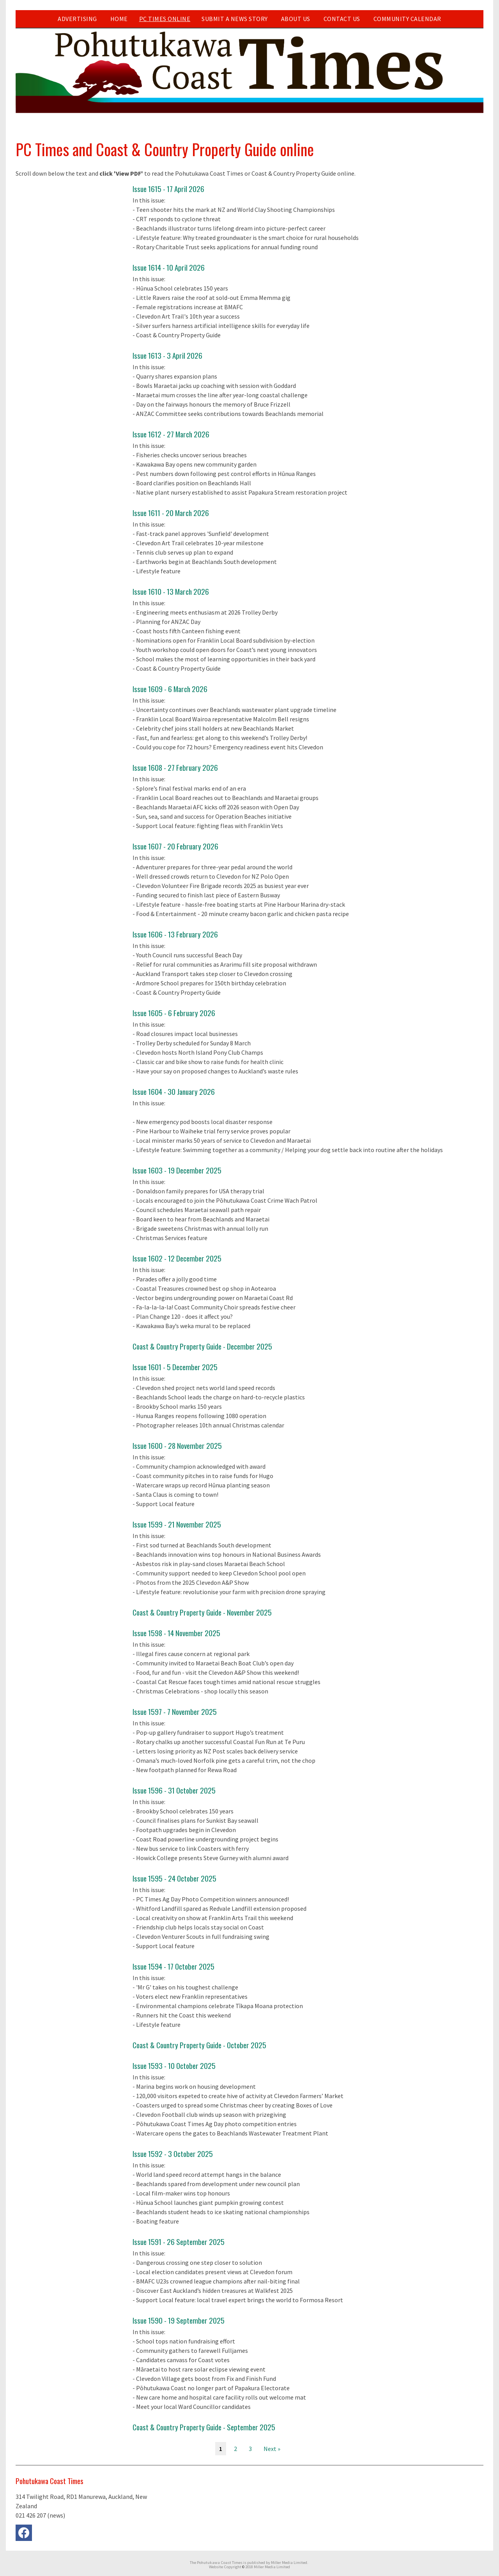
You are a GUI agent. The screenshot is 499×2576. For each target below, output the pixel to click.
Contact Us (342, 19)
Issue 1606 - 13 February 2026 (175, 934)
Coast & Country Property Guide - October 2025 (199, 2045)
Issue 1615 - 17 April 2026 (168, 188)
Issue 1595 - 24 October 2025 (174, 1878)
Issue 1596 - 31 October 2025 (174, 1790)
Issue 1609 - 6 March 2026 (170, 688)
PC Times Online (165, 19)
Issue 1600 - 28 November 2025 (177, 1445)
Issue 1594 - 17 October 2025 (173, 1966)
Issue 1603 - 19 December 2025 (177, 1170)
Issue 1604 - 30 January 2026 (174, 1091)
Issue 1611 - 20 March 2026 (171, 512)
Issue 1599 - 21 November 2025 (177, 1524)
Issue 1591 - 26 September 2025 (179, 2241)
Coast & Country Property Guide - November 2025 (202, 1612)
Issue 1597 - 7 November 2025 (175, 1711)
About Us (295, 19)
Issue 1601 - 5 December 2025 (175, 1367)
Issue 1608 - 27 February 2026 (175, 767)
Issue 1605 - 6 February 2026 (174, 1012)
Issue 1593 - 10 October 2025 (174, 2065)
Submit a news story (235, 19)
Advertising (77, 19)
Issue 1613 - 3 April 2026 (167, 355)
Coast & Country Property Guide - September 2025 (204, 2427)
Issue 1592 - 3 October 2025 (173, 2153)
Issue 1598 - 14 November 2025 (176, 1633)
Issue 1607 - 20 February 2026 (175, 846)
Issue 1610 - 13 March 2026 (171, 591)
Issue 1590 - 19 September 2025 (179, 2320)
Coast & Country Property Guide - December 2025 (202, 1346)
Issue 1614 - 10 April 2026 (169, 267)
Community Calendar (407, 19)
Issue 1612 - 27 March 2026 (171, 434)
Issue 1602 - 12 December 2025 (177, 1258)
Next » (272, 2449)
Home (119, 19)
